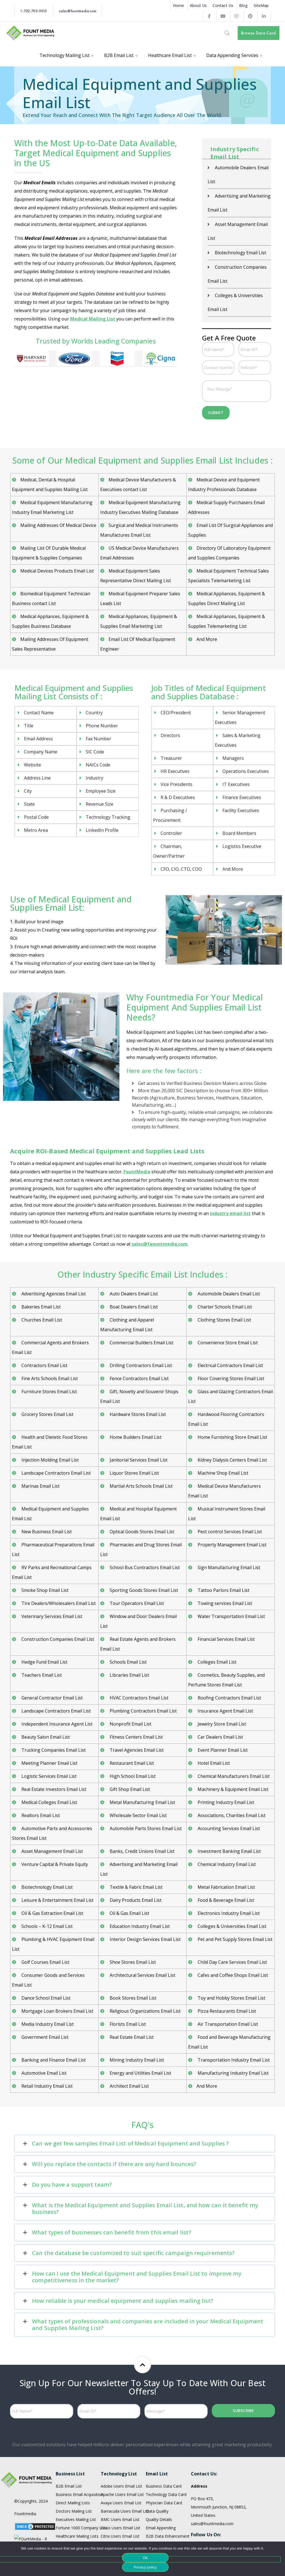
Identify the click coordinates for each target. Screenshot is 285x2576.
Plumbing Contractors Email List (143, 1672)
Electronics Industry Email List (228, 1874)
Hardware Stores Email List (137, 1375)
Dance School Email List (45, 1959)
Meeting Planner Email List (48, 1724)
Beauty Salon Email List (45, 1698)
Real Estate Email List (131, 1998)
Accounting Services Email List (228, 1789)
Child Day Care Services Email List (231, 1923)
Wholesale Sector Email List (138, 1776)
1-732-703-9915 (33, 10)
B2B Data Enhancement (168, 2497)
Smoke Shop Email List (44, 1551)
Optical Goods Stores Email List (141, 1493)
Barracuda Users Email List (125, 2472)
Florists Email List (127, 1985)
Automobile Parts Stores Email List (145, 1789)
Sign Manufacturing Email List (228, 1528)
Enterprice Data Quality (167, 2505)
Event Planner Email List (222, 1711)
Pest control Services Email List (229, 1493)
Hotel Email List (213, 1724)
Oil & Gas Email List (129, 1874)
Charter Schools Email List (224, 1268)
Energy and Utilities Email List (140, 2034)
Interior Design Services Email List (145, 1900)
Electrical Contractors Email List (229, 1326)
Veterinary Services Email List (51, 1577)
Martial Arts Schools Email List (141, 1447)
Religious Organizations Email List (145, 1972)
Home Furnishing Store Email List (231, 1398)
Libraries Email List (129, 1636)
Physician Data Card (164, 2464)
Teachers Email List (41, 1636)
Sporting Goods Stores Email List (143, 1551)
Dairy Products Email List (135, 1861)
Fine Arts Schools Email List (49, 1339)
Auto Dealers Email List (133, 1255)
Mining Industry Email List (136, 2021)
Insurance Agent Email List (224, 1672)
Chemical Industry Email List (226, 1825)
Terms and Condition (33, 2519)
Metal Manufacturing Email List (142, 1763)
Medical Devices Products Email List (57, 532)
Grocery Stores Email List (46, 1375)
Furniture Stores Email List (48, 1353)
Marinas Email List (40, 1447)
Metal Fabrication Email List (225, 1848)
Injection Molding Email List (49, 1421)
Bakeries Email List (40, 1268)
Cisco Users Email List (120, 2489)
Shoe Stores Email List (132, 1923)
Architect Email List (129, 2047)
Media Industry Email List (47, 1985)
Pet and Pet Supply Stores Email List (234, 1900)
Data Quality (157, 2472)
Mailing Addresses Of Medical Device (58, 486)
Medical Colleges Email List (48, 1763)
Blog (243, 5)
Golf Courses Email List (44, 1923)
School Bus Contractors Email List (144, 1528)
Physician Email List (73, 2522)
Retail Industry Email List (46, 2047)
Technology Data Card (166, 2455)
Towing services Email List (224, 1564)
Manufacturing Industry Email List (232, 2034)
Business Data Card (163, 2447)
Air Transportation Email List (227, 1985)
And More (206, 600)
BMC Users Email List (120, 2480)
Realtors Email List (40, 1776)
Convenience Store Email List (227, 1304)
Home (178, 5)
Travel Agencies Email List (136, 1711)
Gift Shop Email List (129, 1750)
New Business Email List (46, 1493)
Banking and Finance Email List (53, 2021)
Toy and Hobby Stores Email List (230, 1959)
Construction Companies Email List (57, 1600)
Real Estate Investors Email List (53, 1750)
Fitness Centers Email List (136, 1698)
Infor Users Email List (120, 2522)
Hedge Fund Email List (43, 1623)
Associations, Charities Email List (231, 1776)
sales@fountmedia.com (77, 10)
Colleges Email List (216, 1623)
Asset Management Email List (51, 1812)
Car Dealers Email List (219, 1698)
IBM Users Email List (119, 2514)
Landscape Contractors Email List (55, 1434)
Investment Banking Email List (228, 1812)
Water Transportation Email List (230, 1577)
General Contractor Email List (51, 1659)
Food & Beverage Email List (225, 1861)
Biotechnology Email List (46, 1848)
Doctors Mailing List (74, 2472)
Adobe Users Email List (121, 2447)
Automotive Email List (43, 2034)
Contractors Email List (43, 1326)
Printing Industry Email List (225, 1763)
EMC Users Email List (120, 2505)
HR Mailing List (69, 2505)
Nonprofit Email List (130, 1685)
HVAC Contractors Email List (138, 1659)
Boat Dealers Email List (133, 1268)
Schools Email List (128, 1623)
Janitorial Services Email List (138, 1421)
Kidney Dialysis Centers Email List (231, 1421)
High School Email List (132, 1737)
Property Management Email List (231, 1506)
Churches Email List (41, 1281)
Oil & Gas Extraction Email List (51, 1874)
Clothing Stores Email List (223, 1281)
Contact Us (223, 5)
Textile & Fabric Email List (136, 1848)
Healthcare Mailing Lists (77, 2497)
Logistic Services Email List (48, 1737)
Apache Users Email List (122, 2455)
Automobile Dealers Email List (228, 1255)
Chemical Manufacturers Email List (233, 1737)
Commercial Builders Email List (141, 1304)
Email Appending (161, 2489)
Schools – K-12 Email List (46, 1887)
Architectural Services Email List (142, 1936)
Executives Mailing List (76, 2480)
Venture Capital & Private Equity (54, 1825)
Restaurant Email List (131, 1724)
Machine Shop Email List (222, 1434)
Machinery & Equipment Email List (232, 1750)
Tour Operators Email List (136, 1564)
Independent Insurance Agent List (56, 1685)
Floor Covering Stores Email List (230, 1339)
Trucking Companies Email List (53, 1711)
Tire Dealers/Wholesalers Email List (58, 1564)
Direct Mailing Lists (73, 2464)
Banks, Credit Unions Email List (142, 1812)
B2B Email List (69, 2447)
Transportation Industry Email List (233, 2021)
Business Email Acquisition (79, 2455)
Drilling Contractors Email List (140, 1326)
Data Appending (160, 2514)
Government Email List (44, 1998)
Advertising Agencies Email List (53, 1255)
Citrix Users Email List (120, 2497)
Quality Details (159, 2480)
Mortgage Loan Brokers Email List (56, 1972)
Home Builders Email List (135, 1398)
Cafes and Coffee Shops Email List (232, 1936)
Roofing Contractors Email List (228, 1659)
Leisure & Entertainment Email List (57, 1861)
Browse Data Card (258, 33)
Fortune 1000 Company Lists (82, 2489)
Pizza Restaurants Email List (226, 1972)
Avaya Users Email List (121, 2464)
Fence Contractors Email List (139, 1339)
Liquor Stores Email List (134, 1434)
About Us (198, 5)
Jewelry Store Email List (221, 1685)
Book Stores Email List (132, 1959)
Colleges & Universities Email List (231, 1887)
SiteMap (261, 5)
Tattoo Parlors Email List (222, 1551)
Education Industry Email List (139, 1887)
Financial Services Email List (225, 1600)
